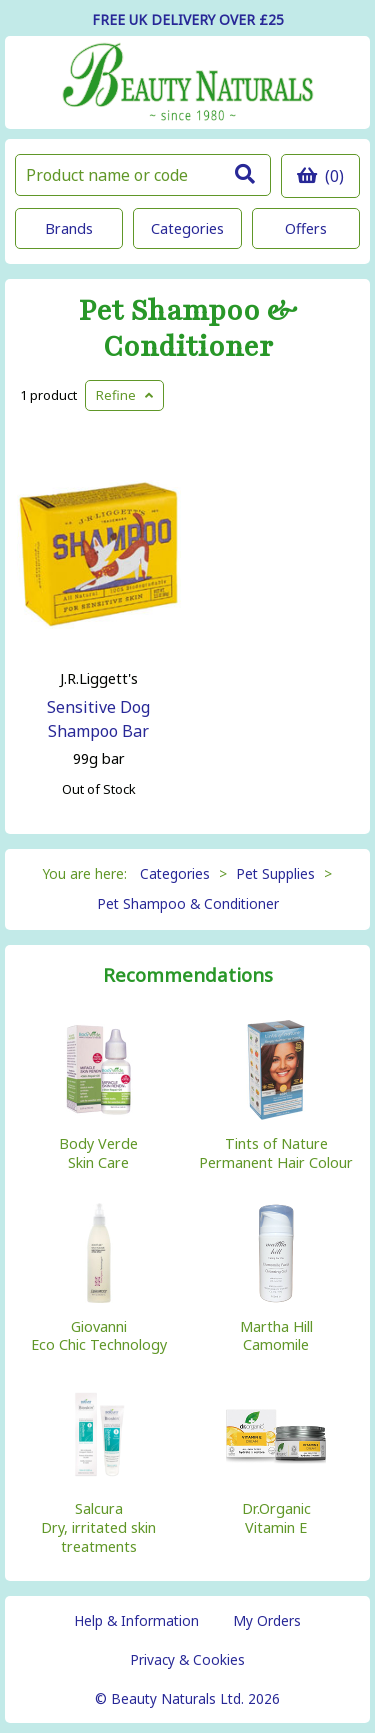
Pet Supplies (275, 873)
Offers (306, 228)
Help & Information (136, 1620)
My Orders (267, 1620)
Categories (187, 228)
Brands (69, 228)
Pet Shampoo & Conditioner (188, 329)
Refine (124, 395)
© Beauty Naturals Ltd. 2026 (187, 1698)
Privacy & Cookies (187, 1659)
